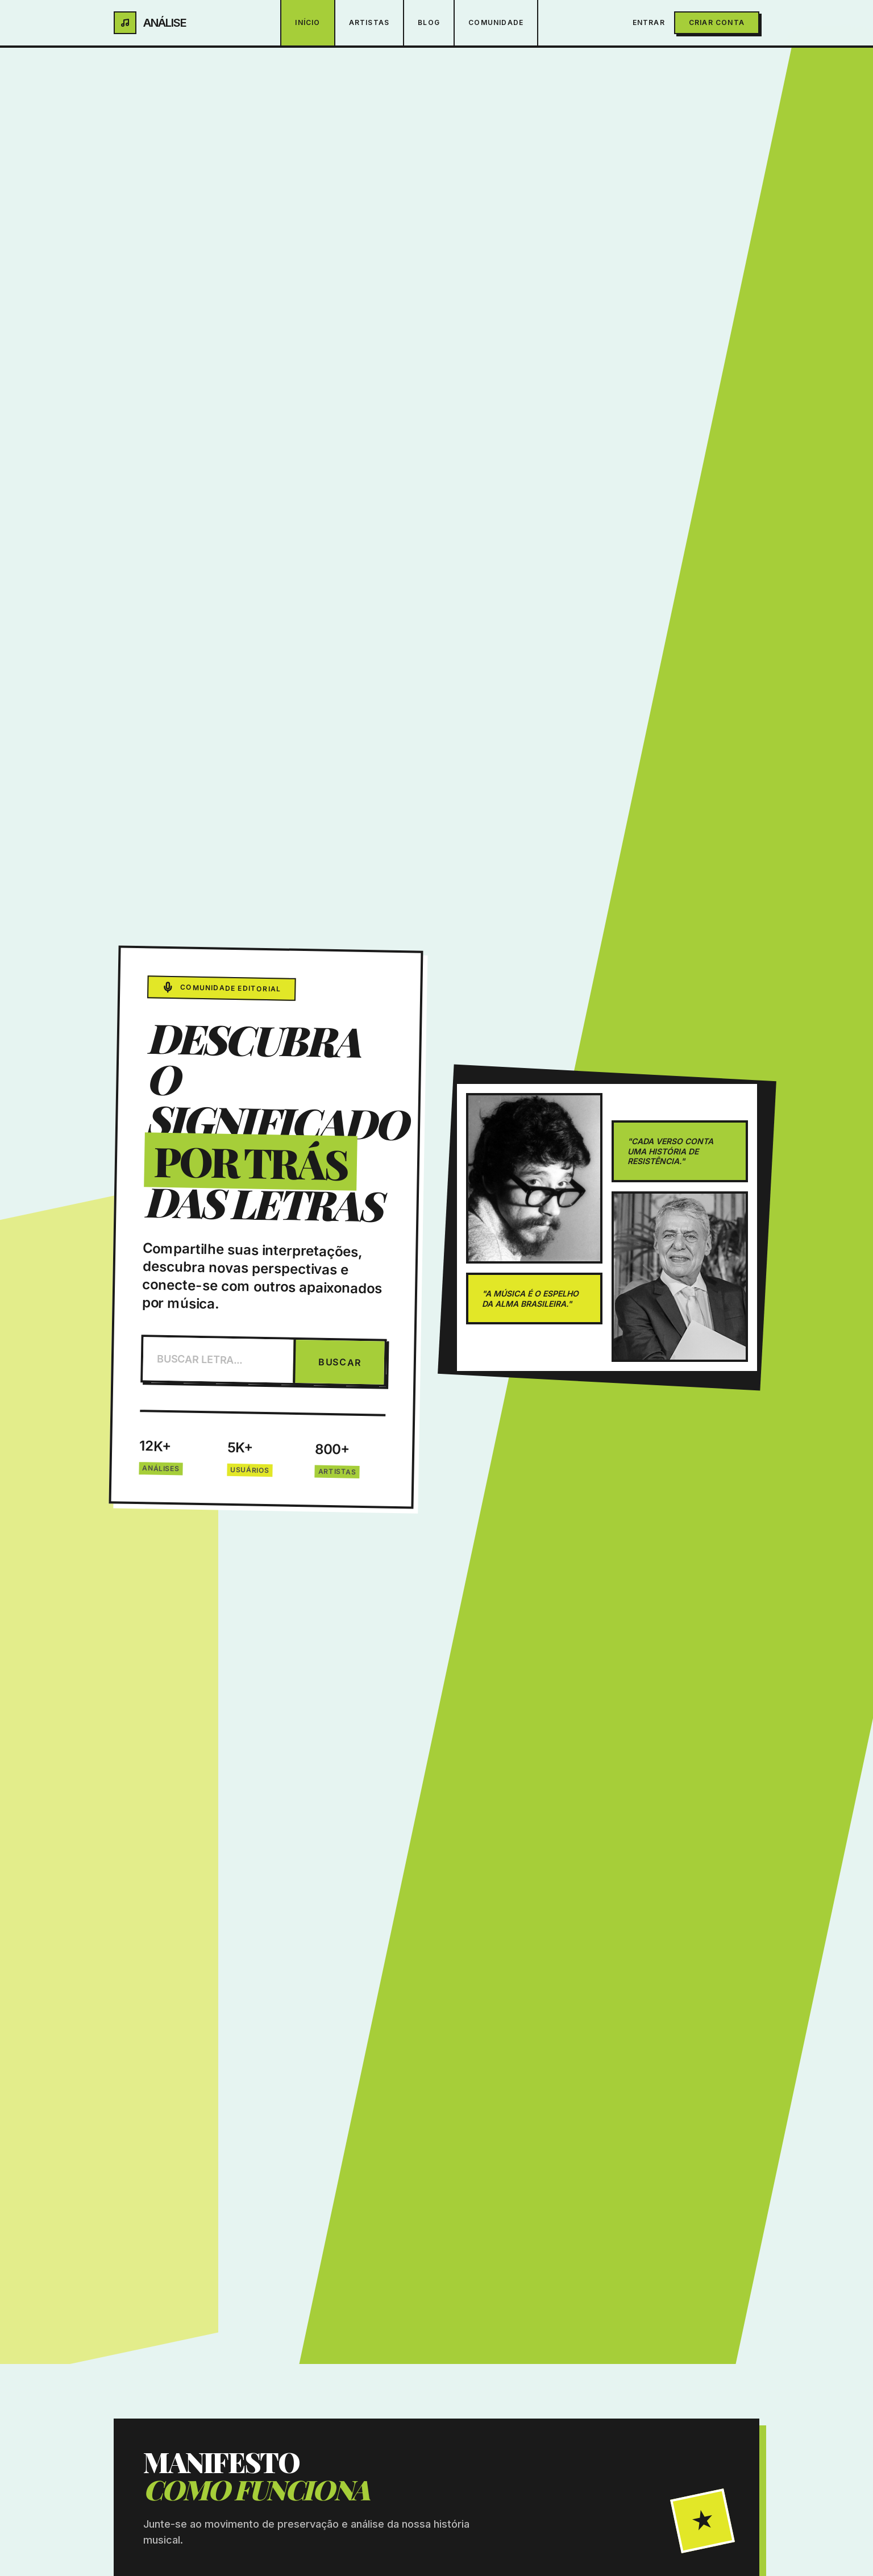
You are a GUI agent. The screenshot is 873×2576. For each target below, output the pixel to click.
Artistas (369, 22)
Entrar (649, 22)
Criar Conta (717, 22)
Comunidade (495, 22)
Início (307, 22)
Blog (429, 22)
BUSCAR (339, 1362)
